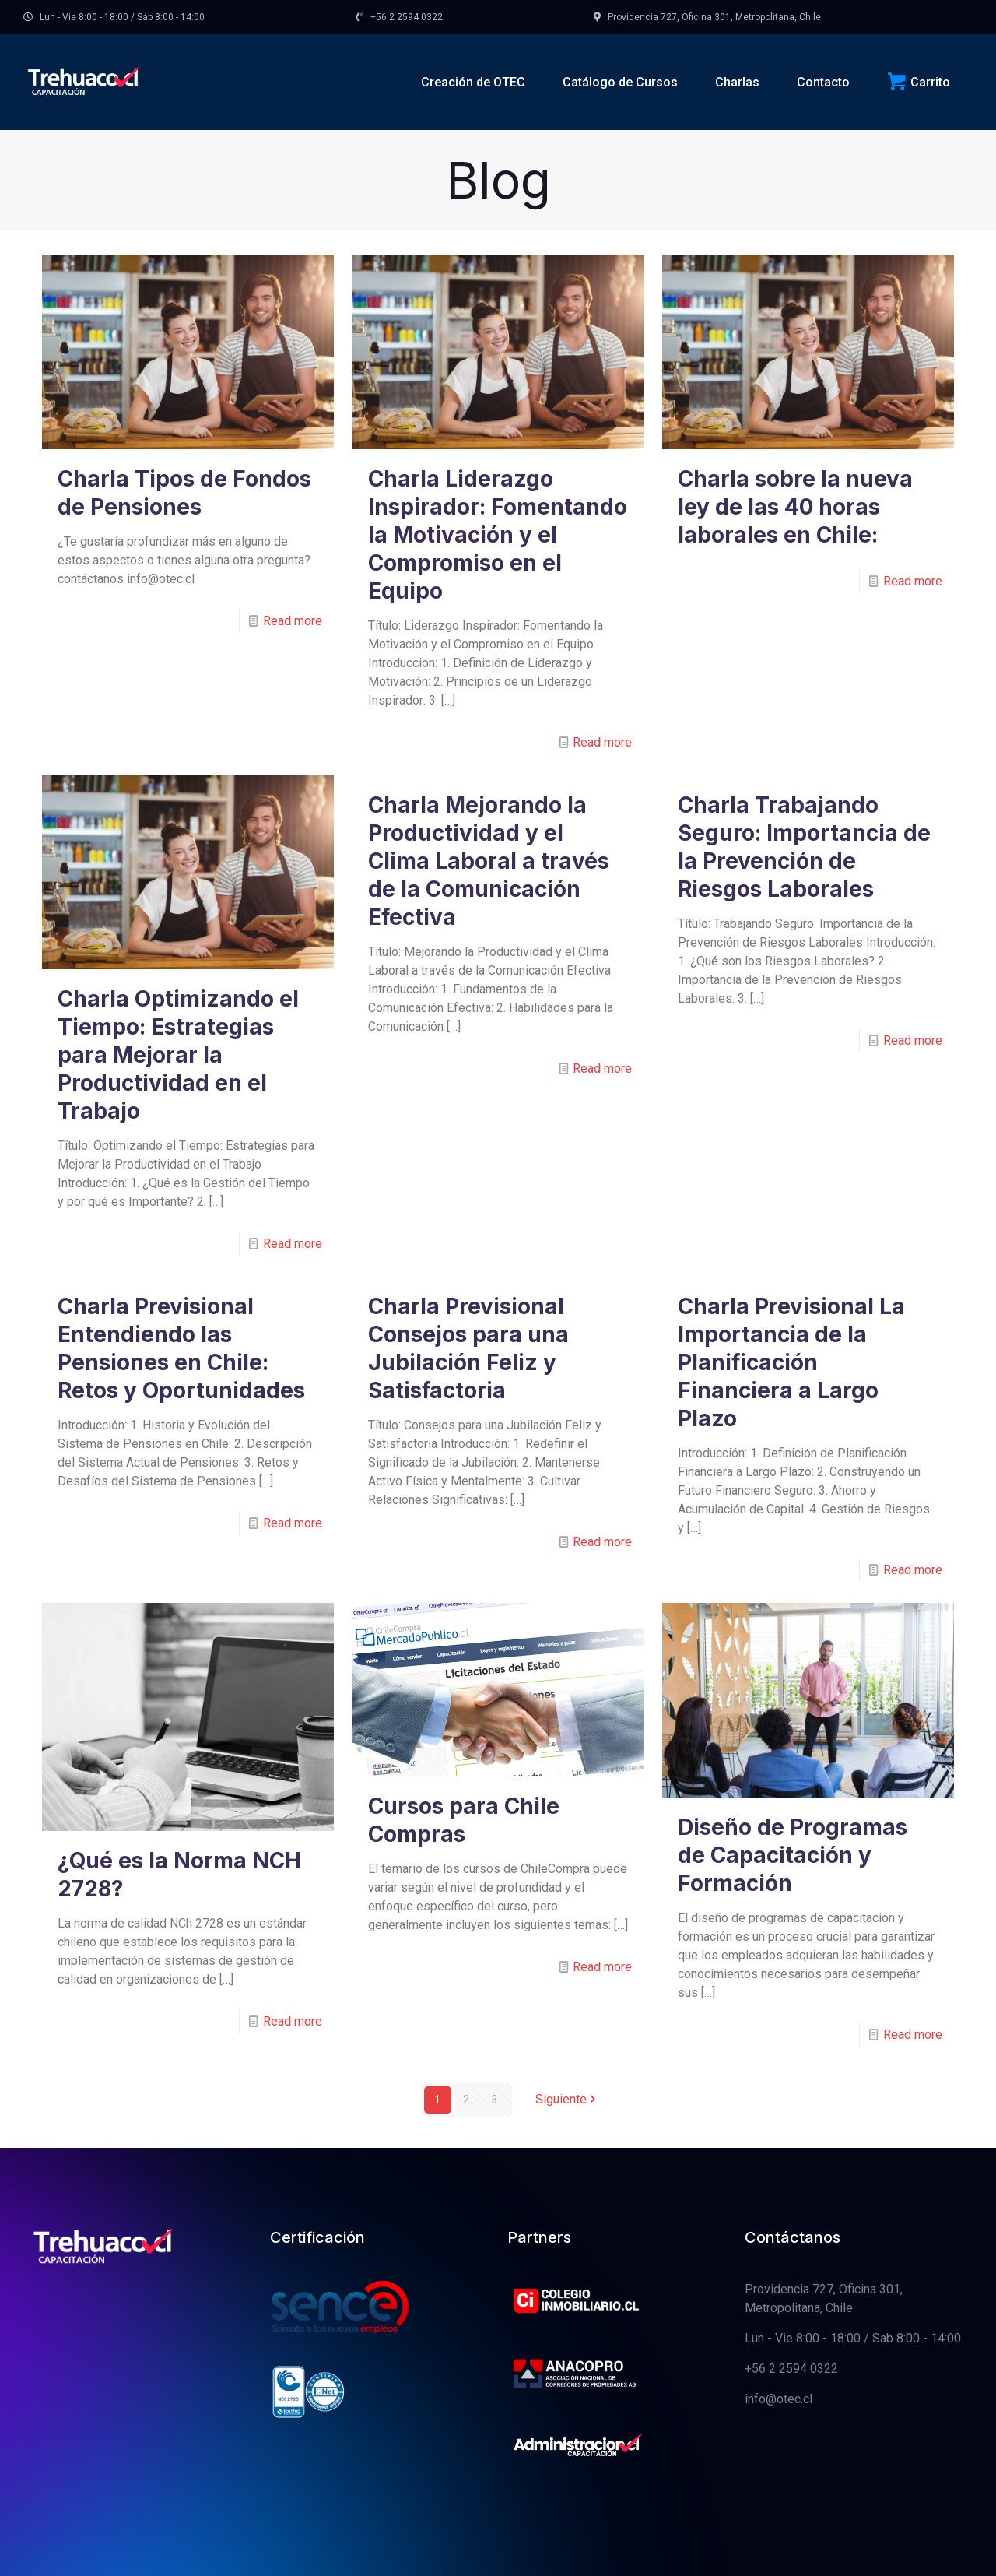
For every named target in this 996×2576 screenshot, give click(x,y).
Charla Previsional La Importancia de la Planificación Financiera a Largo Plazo (791, 1362)
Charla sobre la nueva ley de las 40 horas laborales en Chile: (795, 507)
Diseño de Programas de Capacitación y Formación (792, 1855)
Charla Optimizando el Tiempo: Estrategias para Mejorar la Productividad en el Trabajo (178, 1055)
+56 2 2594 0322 (791, 2368)
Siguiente (567, 2100)
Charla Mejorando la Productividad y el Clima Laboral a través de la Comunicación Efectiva (488, 861)
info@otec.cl (778, 2398)
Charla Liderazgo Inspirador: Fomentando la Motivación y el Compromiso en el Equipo (497, 535)
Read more (292, 620)
